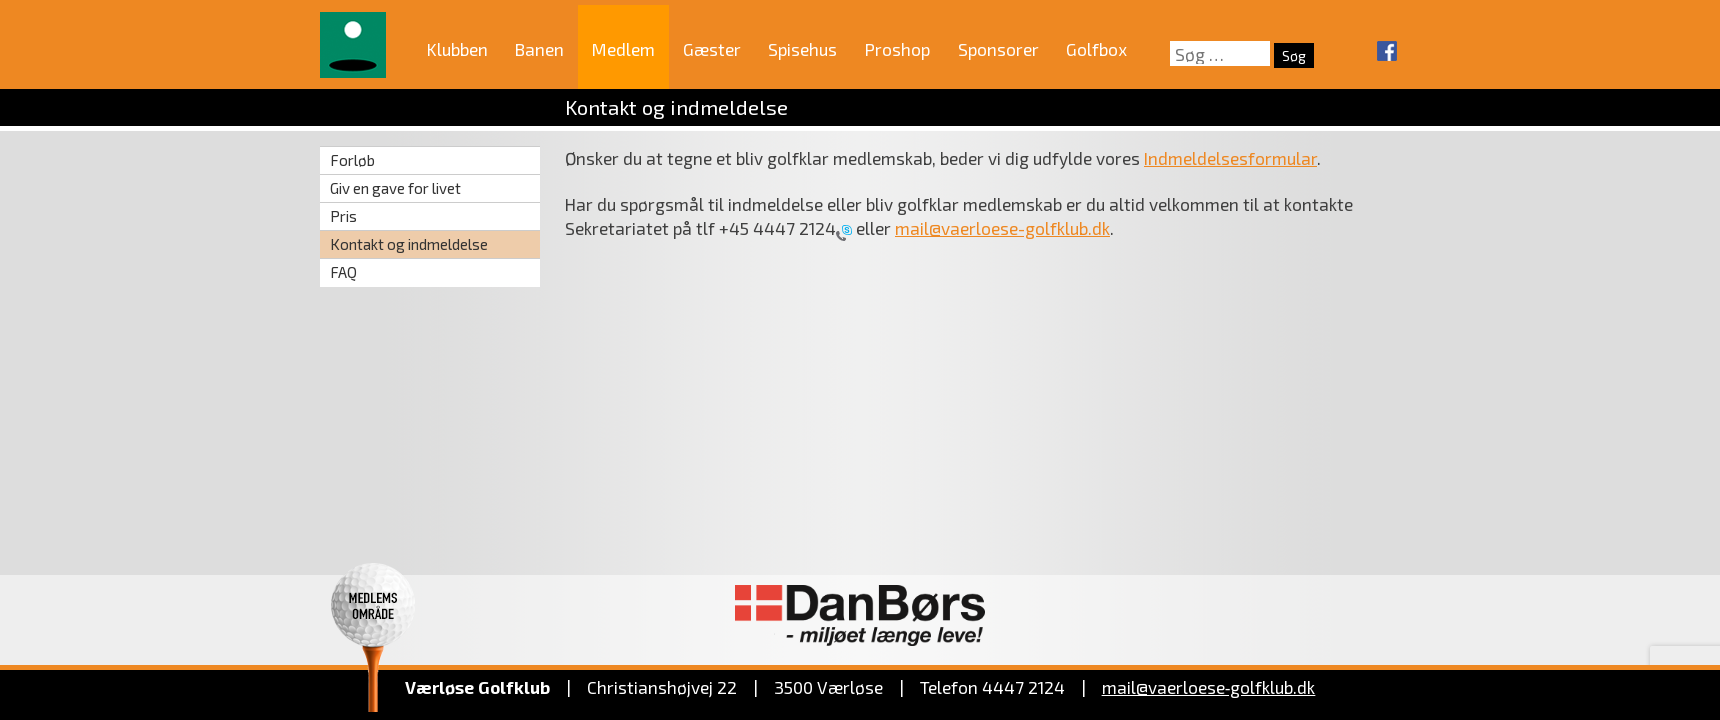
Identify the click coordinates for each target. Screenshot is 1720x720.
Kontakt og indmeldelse (409, 244)
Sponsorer (998, 49)
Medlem (623, 49)
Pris (343, 216)
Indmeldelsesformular (1230, 158)
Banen (539, 49)
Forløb (352, 160)
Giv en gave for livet (395, 188)
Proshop (897, 49)
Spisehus (802, 49)
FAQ (343, 272)
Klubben (457, 49)
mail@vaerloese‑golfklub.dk (1209, 687)
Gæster (712, 49)
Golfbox (1096, 49)
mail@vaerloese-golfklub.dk (1002, 228)
